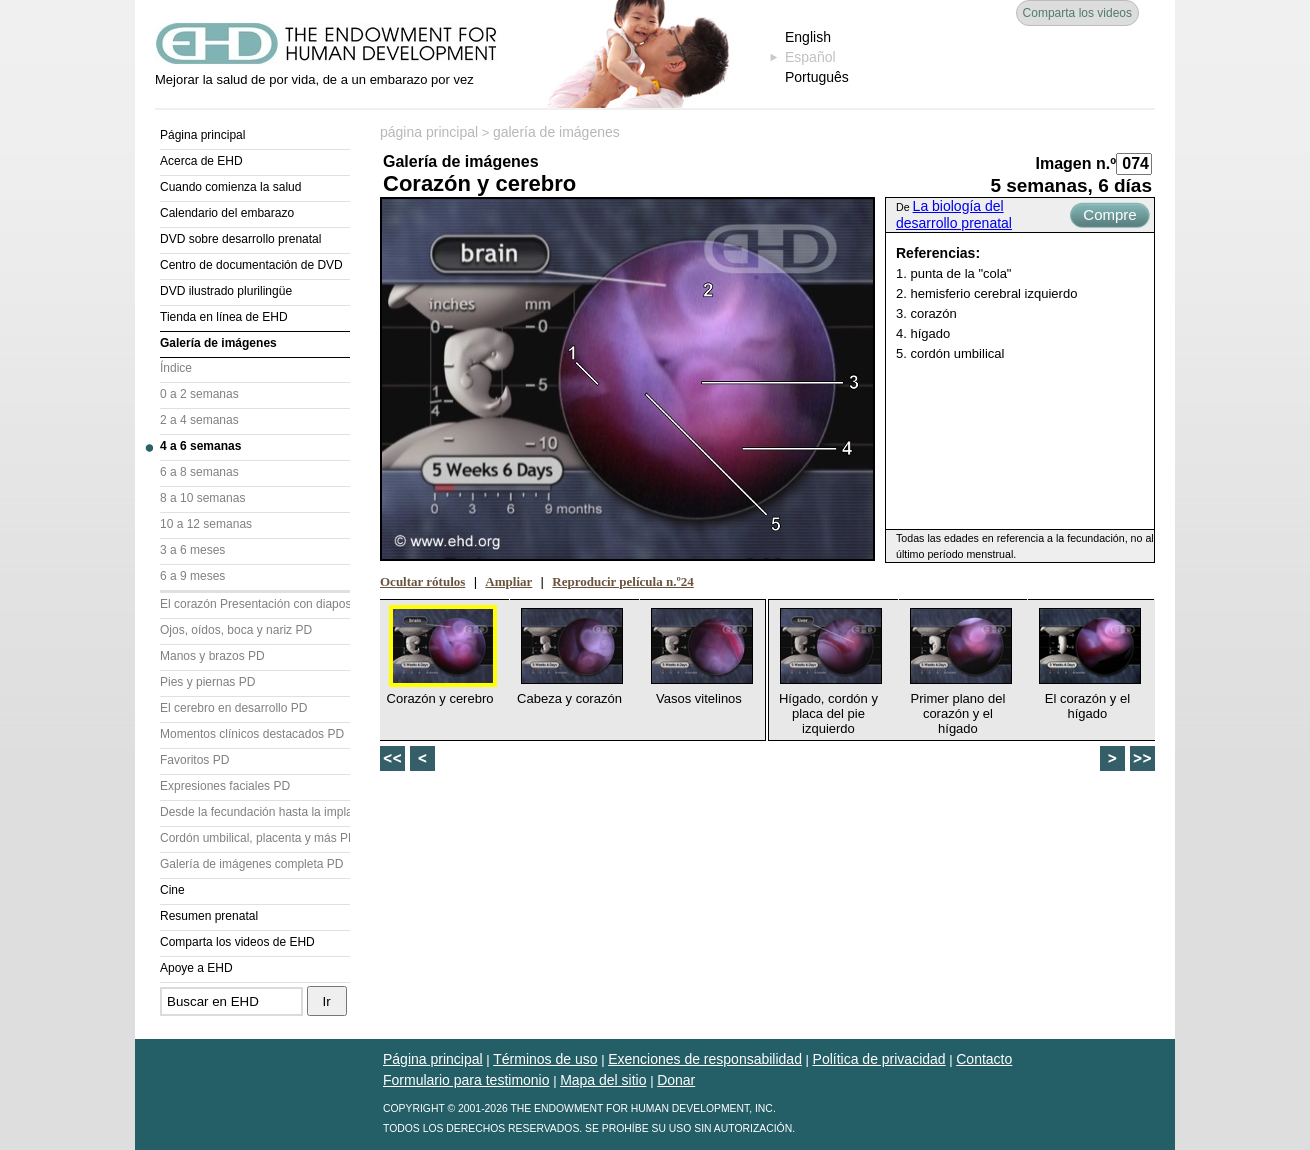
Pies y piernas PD (207, 682)
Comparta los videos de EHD (237, 942)
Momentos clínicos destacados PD (252, 734)
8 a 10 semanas (202, 498)
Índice (176, 368)
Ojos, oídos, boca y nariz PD (236, 630)
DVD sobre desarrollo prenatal (240, 239)
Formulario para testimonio (466, 1080)
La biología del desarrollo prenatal (954, 214)
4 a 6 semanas (200, 446)
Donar (676, 1080)
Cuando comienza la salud (230, 187)
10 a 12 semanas (206, 524)
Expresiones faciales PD (225, 786)
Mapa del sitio (603, 1080)
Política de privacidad (879, 1059)
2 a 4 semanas (199, 420)
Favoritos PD (194, 760)
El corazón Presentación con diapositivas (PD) (255, 604)
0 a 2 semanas (199, 394)
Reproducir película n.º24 (622, 581)
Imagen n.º (1075, 163)
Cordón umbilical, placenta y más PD (255, 838)
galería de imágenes (556, 132)
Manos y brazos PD (212, 656)
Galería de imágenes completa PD (251, 864)
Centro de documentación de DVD (251, 265)
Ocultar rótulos (422, 581)
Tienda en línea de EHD (224, 317)
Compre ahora (1109, 217)
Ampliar (508, 581)
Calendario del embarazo (227, 213)
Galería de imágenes (218, 343)
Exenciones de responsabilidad (705, 1059)
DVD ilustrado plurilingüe (226, 291)
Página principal (202, 135)
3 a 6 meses (192, 550)
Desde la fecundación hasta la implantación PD (255, 812)
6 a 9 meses (192, 576)
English (808, 37)
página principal (429, 132)
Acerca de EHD (201, 161)
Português (817, 77)
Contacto (984, 1059)
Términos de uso (545, 1059)
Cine (172, 890)
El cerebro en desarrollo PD (233, 708)
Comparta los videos (1077, 13)
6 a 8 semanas (199, 472)
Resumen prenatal (209, 916)
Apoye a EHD (196, 968)
